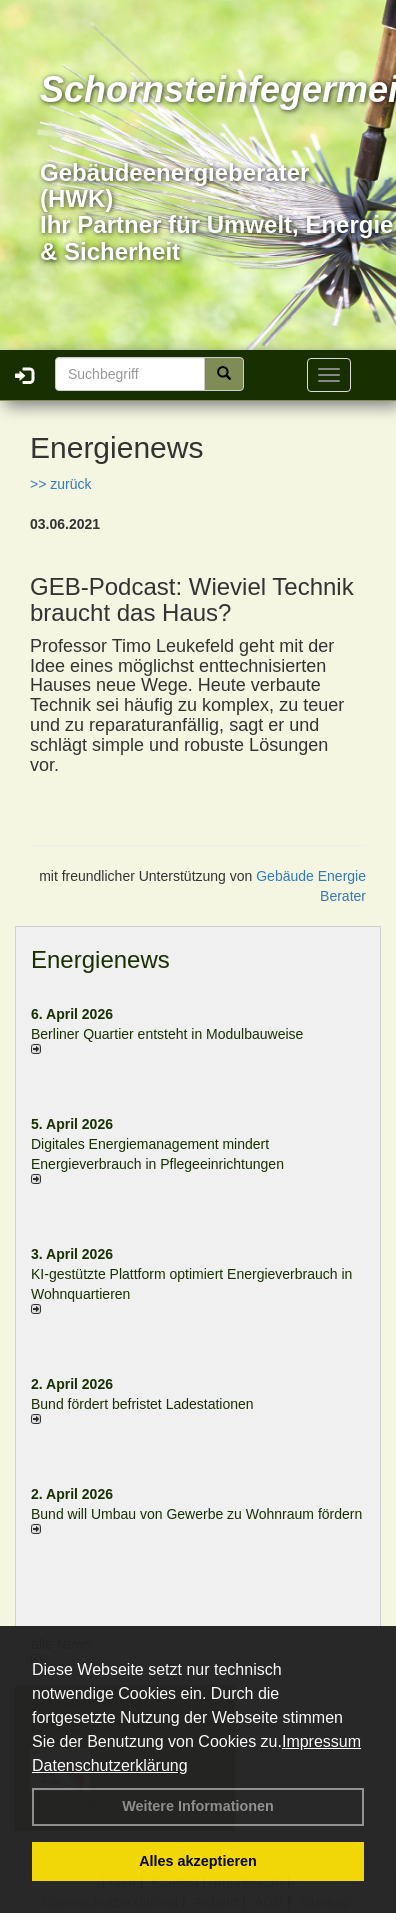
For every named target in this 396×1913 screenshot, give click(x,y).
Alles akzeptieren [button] (198, 1861)
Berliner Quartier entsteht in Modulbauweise (167, 1034)
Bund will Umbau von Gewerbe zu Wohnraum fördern (196, 1514)
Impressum (321, 1741)
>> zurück (60, 484)
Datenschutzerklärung (110, 1765)
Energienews (100, 959)
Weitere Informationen (198, 1806)
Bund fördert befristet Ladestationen (142, 1404)
